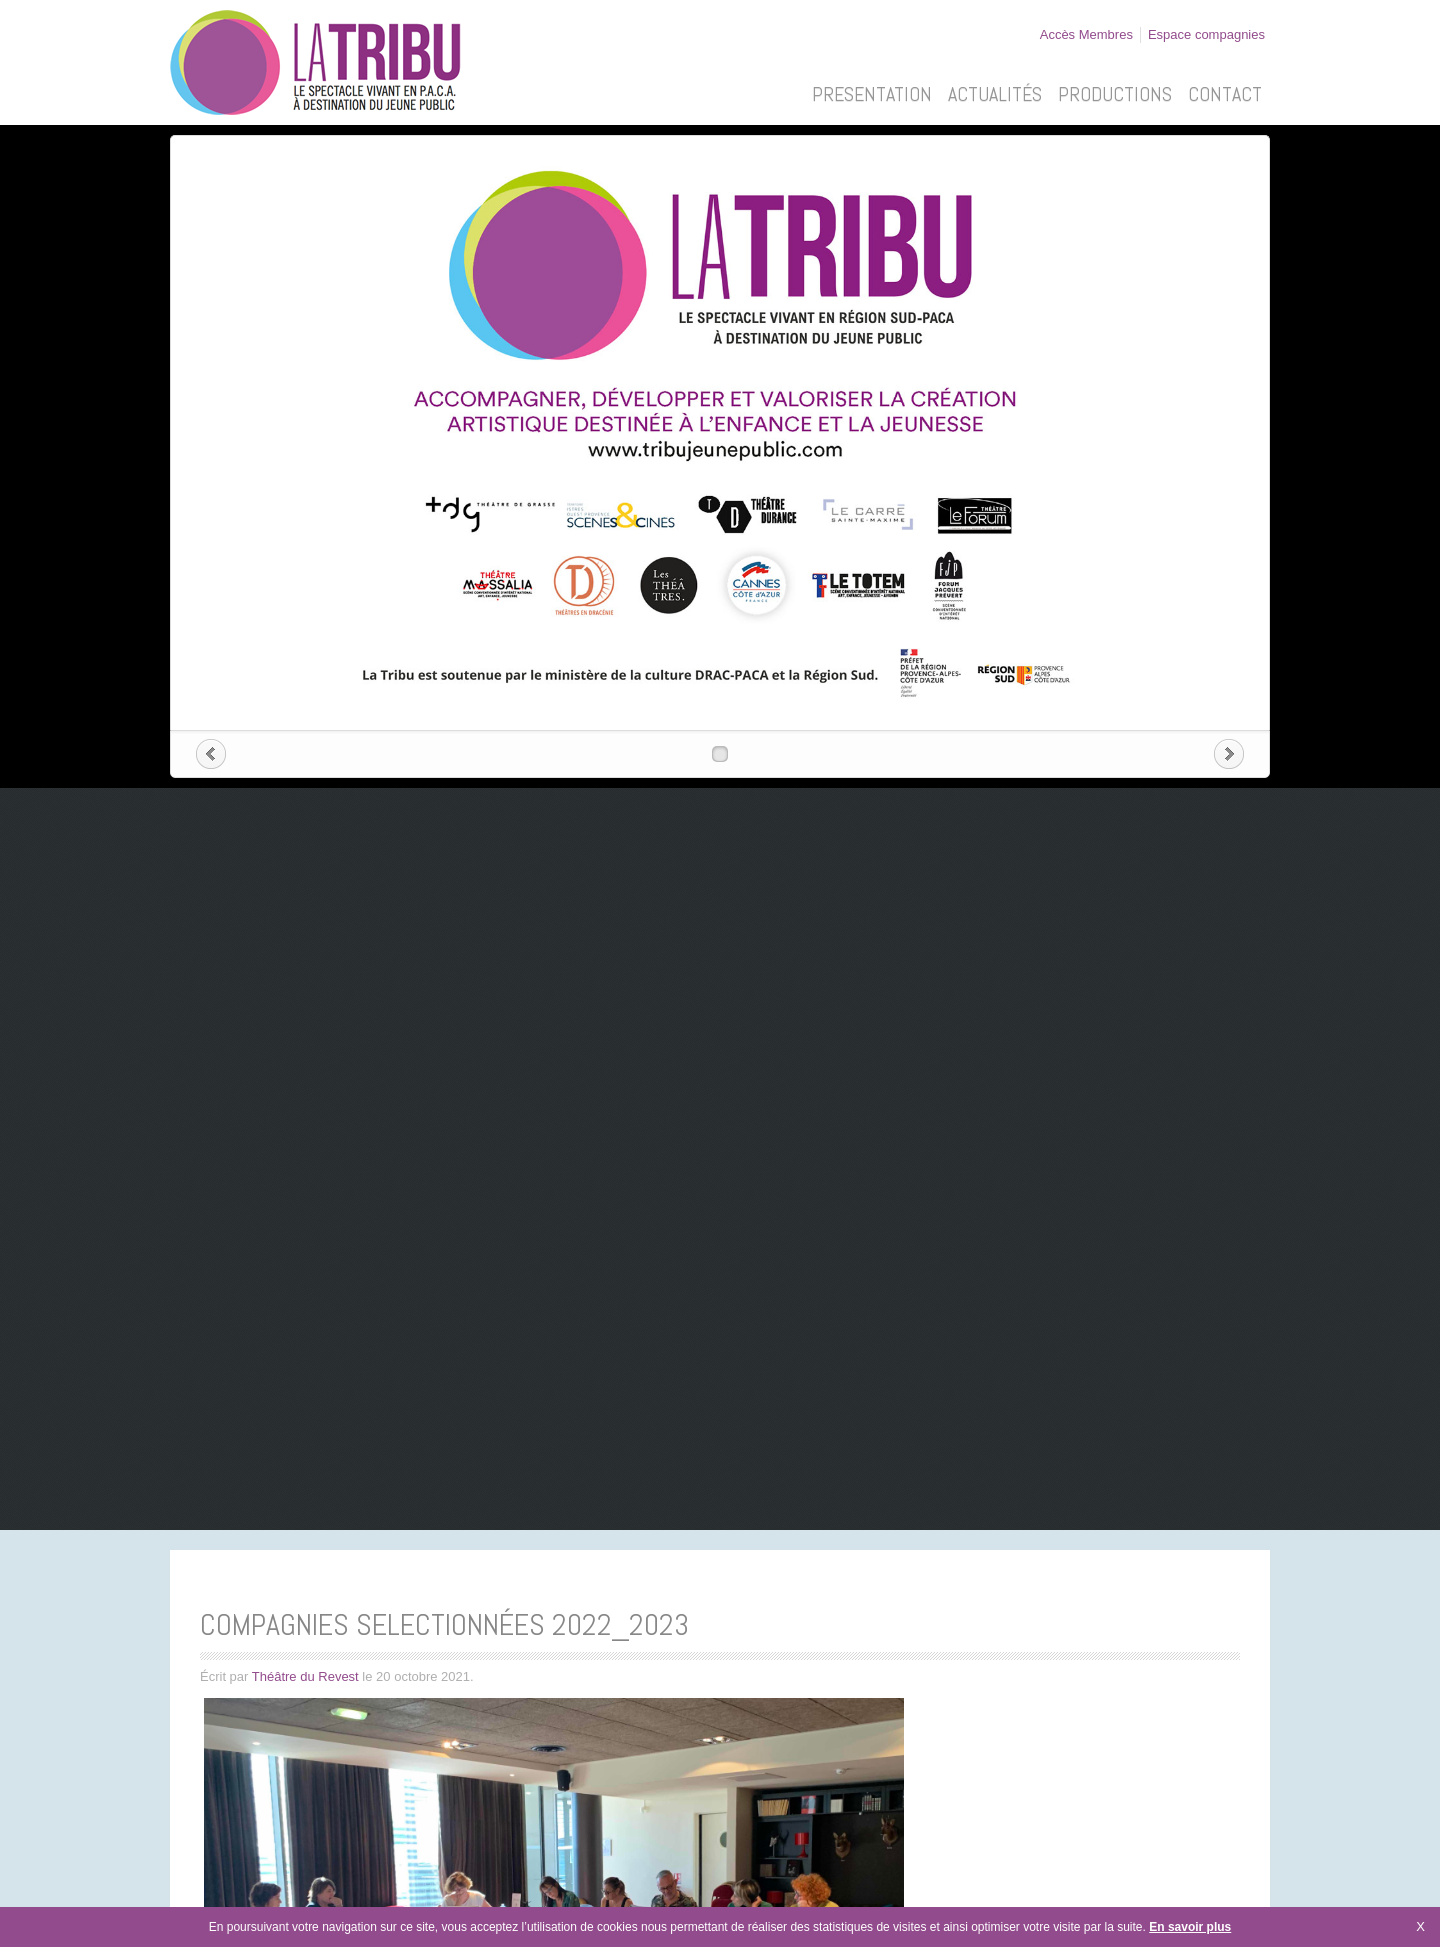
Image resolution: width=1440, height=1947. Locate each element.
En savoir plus (1190, 1927)
